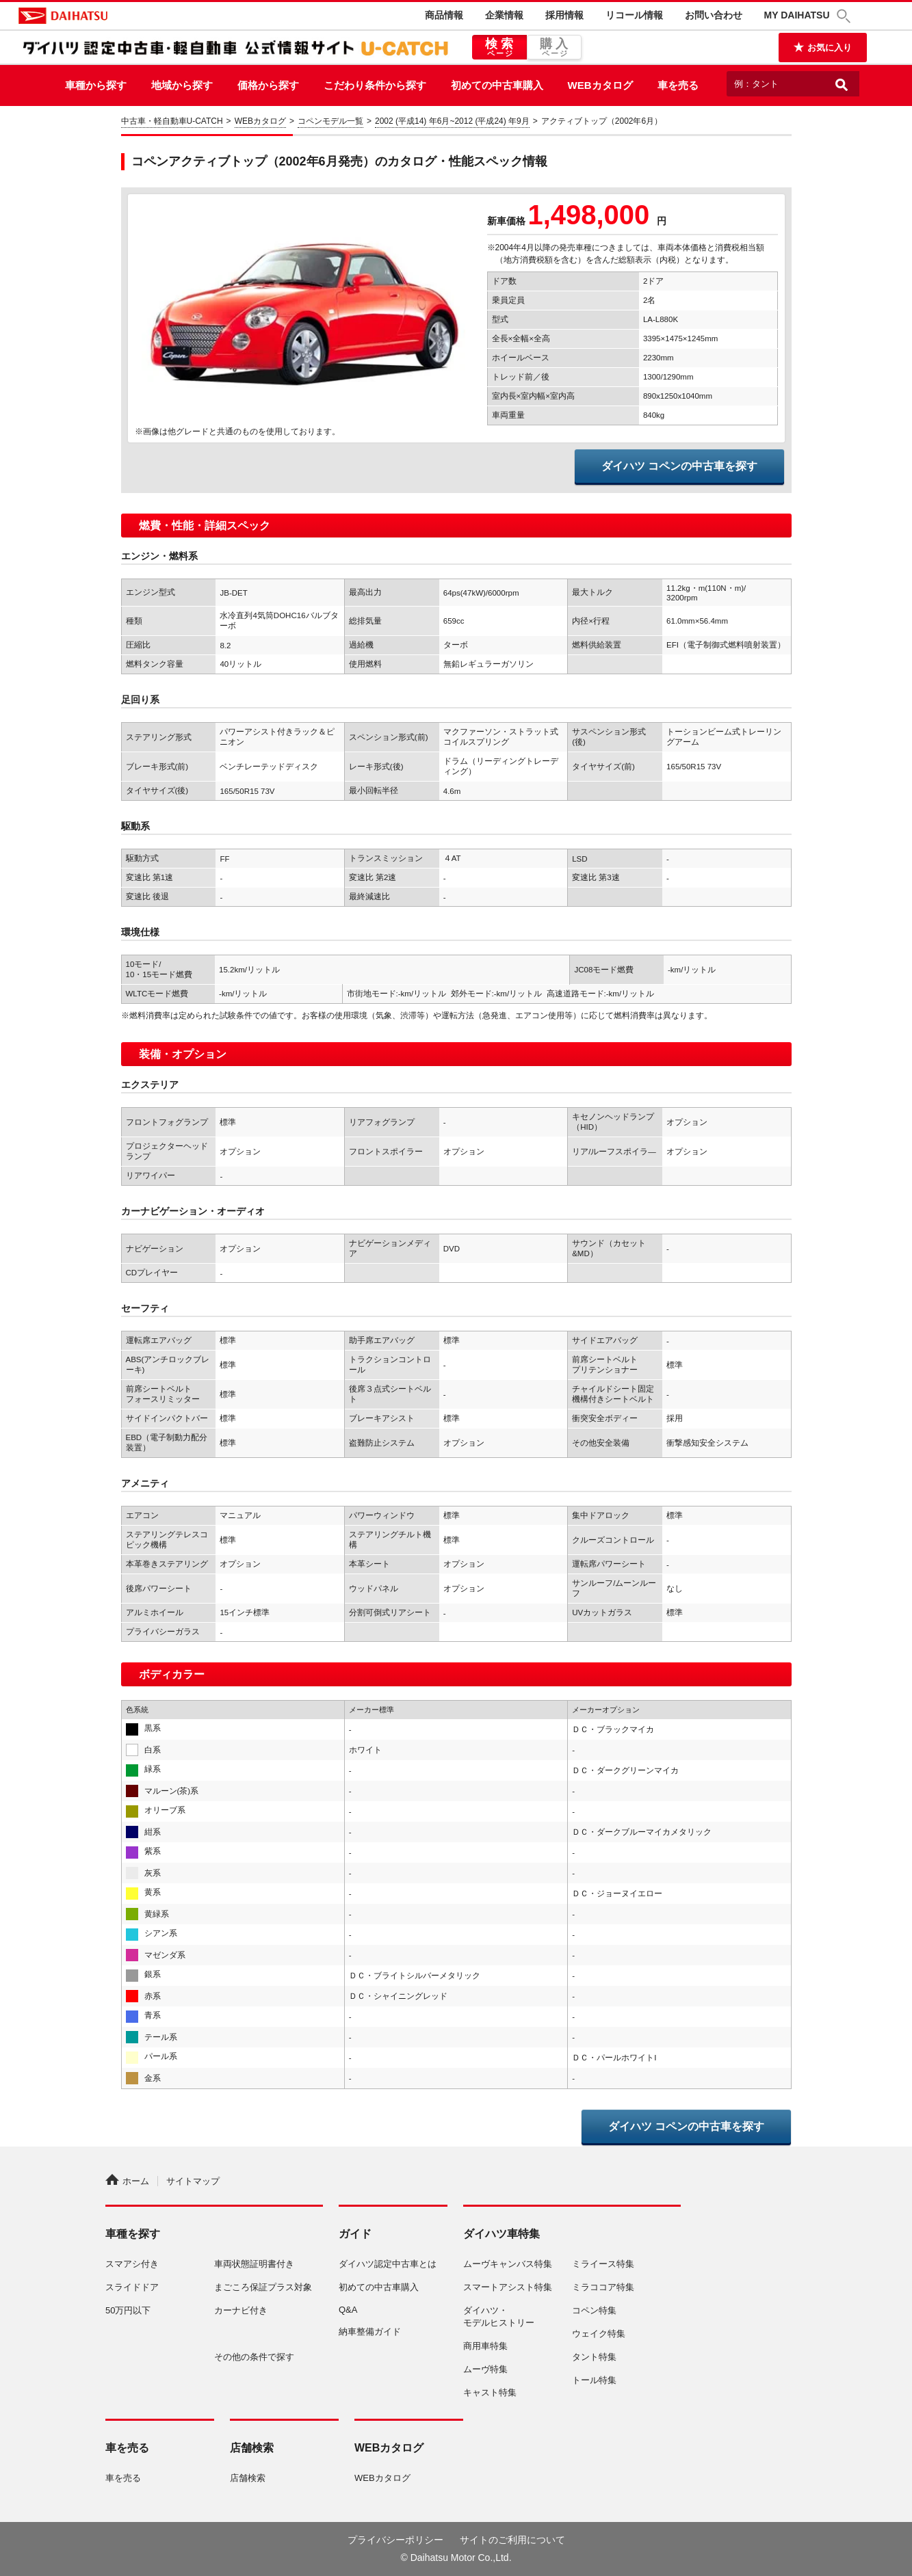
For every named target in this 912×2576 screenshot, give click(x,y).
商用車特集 (485, 2346)
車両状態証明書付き (254, 2264)
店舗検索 (247, 2478)
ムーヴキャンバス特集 (507, 2264)
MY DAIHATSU (797, 15)
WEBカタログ (600, 85)
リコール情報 (634, 15)
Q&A (348, 2310)
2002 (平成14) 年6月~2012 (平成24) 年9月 (452, 121)
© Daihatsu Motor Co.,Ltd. (455, 2557)
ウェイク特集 (598, 2333)
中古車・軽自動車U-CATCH (172, 121)
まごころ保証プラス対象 (263, 2287)
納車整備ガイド (370, 2331)
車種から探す (96, 85)
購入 (554, 48)
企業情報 (504, 15)
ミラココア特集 (603, 2287)
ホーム (127, 2181)
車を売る (678, 85)
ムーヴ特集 (485, 2369)
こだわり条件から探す (375, 85)
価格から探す (268, 85)
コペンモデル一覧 (330, 121)
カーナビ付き (241, 2310)
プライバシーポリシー (395, 2539)
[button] (846, 16)
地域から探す (182, 85)
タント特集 (594, 2357)
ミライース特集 (603, 2264)
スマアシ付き (132, 2264)
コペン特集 (594, 2310)
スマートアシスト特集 (507, 2287)
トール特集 (594, 2380)
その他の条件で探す (254, 2357)
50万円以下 (128, 2310)
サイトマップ (193, 2181)
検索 (499, 48)
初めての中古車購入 (497, 85)
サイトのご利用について (512, 2539)
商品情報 (444, 15)
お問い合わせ (713, 15)
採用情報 (564, 15)
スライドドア (132, 2287)
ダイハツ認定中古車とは (388, 2264)
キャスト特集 (490, 2392)
